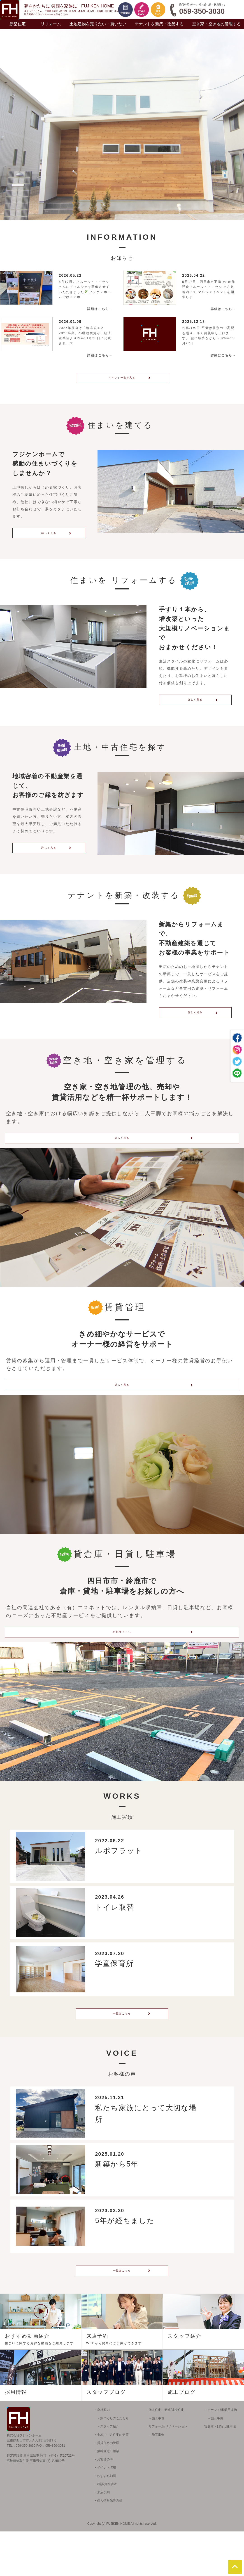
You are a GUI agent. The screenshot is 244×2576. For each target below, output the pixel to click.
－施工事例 (154, 2463)
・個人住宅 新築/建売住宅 (164, 2454)
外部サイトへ (122, 1664)
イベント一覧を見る (122, 379)
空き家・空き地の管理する (216, 24)
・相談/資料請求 (105, 2528)
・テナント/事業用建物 (220, 2454)
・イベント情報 (105, 2512)
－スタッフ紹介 (106, 2471)
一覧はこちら (122, 2050)
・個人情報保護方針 (108, 2545)
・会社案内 (102, 2454)
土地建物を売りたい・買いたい (98, 24)
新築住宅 (17, 24)
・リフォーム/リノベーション (166, 2471)
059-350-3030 (202, 11)
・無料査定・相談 (106, 2495)
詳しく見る (49, 539)
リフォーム (51, 24)
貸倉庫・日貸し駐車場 (220, 2471)
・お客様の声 (103, 2504)
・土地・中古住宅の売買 (111, 2479)
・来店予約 (102, 2536)
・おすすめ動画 (105, 2520)
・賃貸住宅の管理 (106, 2487)
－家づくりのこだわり (111, 2463)
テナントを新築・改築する (159, 24)
